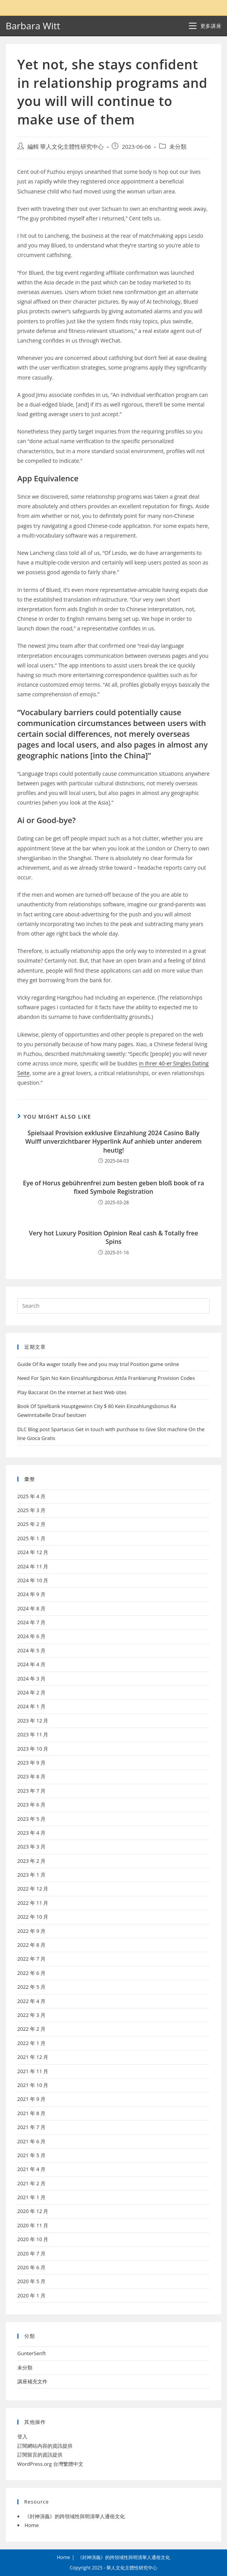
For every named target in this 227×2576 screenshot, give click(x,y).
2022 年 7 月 (31, 1958)
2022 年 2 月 (31, 2028)
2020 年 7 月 (31, 2253)
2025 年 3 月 (31, 1510)
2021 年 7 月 (31, 2127)
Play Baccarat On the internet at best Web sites (72, 1392)
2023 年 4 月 (31, 1832)
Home (32, 2525)
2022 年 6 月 (31, 1972)
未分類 (178, 146)
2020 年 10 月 (33, 2239)
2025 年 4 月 (31, 1496)
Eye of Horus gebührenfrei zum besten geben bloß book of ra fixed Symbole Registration (113, 1187)
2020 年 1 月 (31, 2295)
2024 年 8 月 (31, 1608)
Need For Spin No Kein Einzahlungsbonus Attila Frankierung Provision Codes (106, 1378)
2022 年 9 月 (31, 1930)
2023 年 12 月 (33, 1720)
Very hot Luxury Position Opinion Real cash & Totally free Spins (113, 1237)
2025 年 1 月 (31, 1538)
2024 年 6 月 (31, 1636)
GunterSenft (31, 2353)
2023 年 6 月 (31, 1804)
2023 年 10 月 (33, 1748)
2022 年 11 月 (33, 1902)
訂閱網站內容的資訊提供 (44, 2445)
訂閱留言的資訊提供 (39, 2454)
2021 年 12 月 (33, 2056)
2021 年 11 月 (33, 2071)
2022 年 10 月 (33, 1916)
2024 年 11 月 (33, 1566)
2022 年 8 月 (31, 1944)
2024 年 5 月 (31, 1650)
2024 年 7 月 (31, 1622)
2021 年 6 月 (31, 2141)
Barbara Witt (33, 25)
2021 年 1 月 (31, 2197)
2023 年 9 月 (31, 1762)
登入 (22, 2436)
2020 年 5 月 (31, 2281)
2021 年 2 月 (31, 2183)
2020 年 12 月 (33, 2211)
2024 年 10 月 (33, 1580)
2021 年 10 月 (33, 2085)
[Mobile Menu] (205, 26)
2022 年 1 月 (31, 2043)
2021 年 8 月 (31, 2113)
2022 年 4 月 (31, 2001)
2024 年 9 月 (31, 1594)
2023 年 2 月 (31, 1860)
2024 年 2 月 (31, 1692)
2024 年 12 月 (33, 1552)
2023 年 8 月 (31, 1776)
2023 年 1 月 (31, 1874)
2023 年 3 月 (31, 1846)
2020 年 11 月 (33, 2225)
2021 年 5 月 (31, 2155)
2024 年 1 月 (31, 1706)
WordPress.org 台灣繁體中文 (50, 2463)
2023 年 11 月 (33, 1734)
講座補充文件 (32, 2381)
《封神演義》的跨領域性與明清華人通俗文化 (75, 2516)
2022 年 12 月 (33, 1888)
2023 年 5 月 (31, 1818)
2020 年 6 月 (31, 2267)
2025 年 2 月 (31, 1524)
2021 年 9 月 (31, 2098)
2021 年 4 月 (31, 2169)
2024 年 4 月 (31, 1664)
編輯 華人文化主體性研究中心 (65, 146)
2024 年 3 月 (31, 1678)
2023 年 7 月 (31, 1790)
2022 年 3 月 (31, 2014)
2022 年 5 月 (31, 1986)
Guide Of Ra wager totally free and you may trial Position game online (98, 1364)
